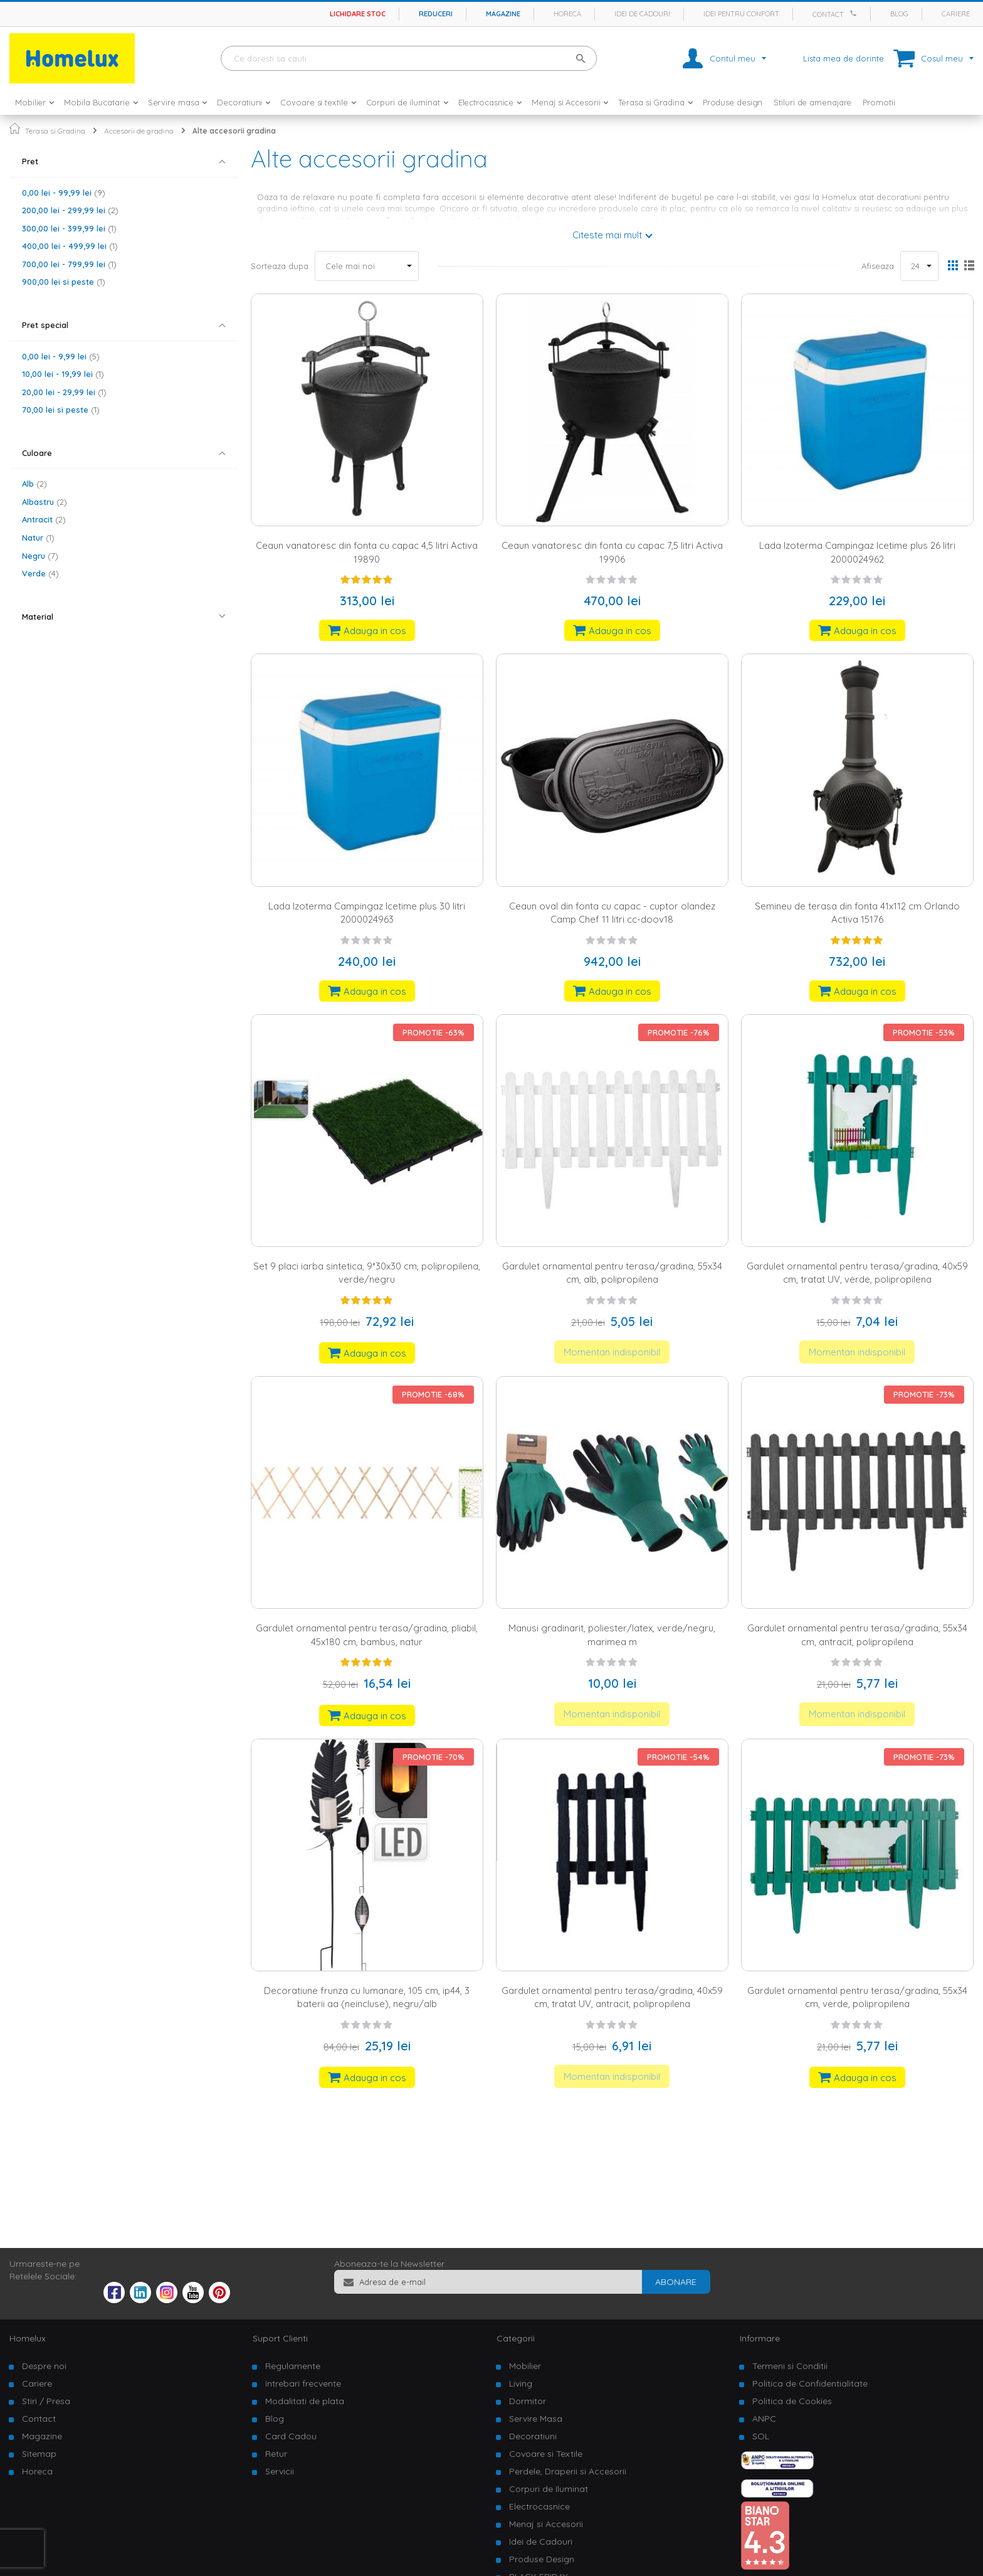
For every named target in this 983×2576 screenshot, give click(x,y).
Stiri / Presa (46, 2401)
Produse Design (541, 2559)
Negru (40, 556)
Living (520, 2383)
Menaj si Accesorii (546, 2524)
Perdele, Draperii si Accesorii (567, 2471)
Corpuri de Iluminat (548, 2488)
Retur (276, 2453)
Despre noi (44, 2366)
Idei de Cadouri (540, 2541)
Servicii (279, 2471)
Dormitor (527, 2401)
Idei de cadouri (642, 13)
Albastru (44, 502)
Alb (34, 484)
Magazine (503, 13)
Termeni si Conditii (790, 2366)
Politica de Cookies (792, 2401)
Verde (40, 573)
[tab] (123, 161)
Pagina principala (14, 128)
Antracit (44, 519)
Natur (38, 538)
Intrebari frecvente (303, 2383)
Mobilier (525, 2366)
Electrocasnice (539, 2506)
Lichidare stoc (358, 13)
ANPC (764, 2418)
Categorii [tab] (516, 2338)
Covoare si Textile (545, 2453)
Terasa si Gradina (55, 130)
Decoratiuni (533, 2436)
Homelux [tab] (27, 2338)
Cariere (956, 13)
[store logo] (72, 58)
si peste (63, 282)
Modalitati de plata (304, 2401)
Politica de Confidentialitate (810, 2383)
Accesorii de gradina (139, 130)
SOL (760, 2436)
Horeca (567, 13)
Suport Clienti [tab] (280, 2338)
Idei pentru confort (741, 13)
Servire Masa (535, 2418)
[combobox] (409, 58)
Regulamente (292, 2366)
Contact (828, 14)
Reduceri (436, 13)
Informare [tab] (760, 2338)
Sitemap (39, 2453)
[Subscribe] (675, 2282)
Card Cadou (291, 2436)
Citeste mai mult (607, 235)
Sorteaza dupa (279, 266)
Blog (899, 13)
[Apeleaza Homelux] (855, 13)
